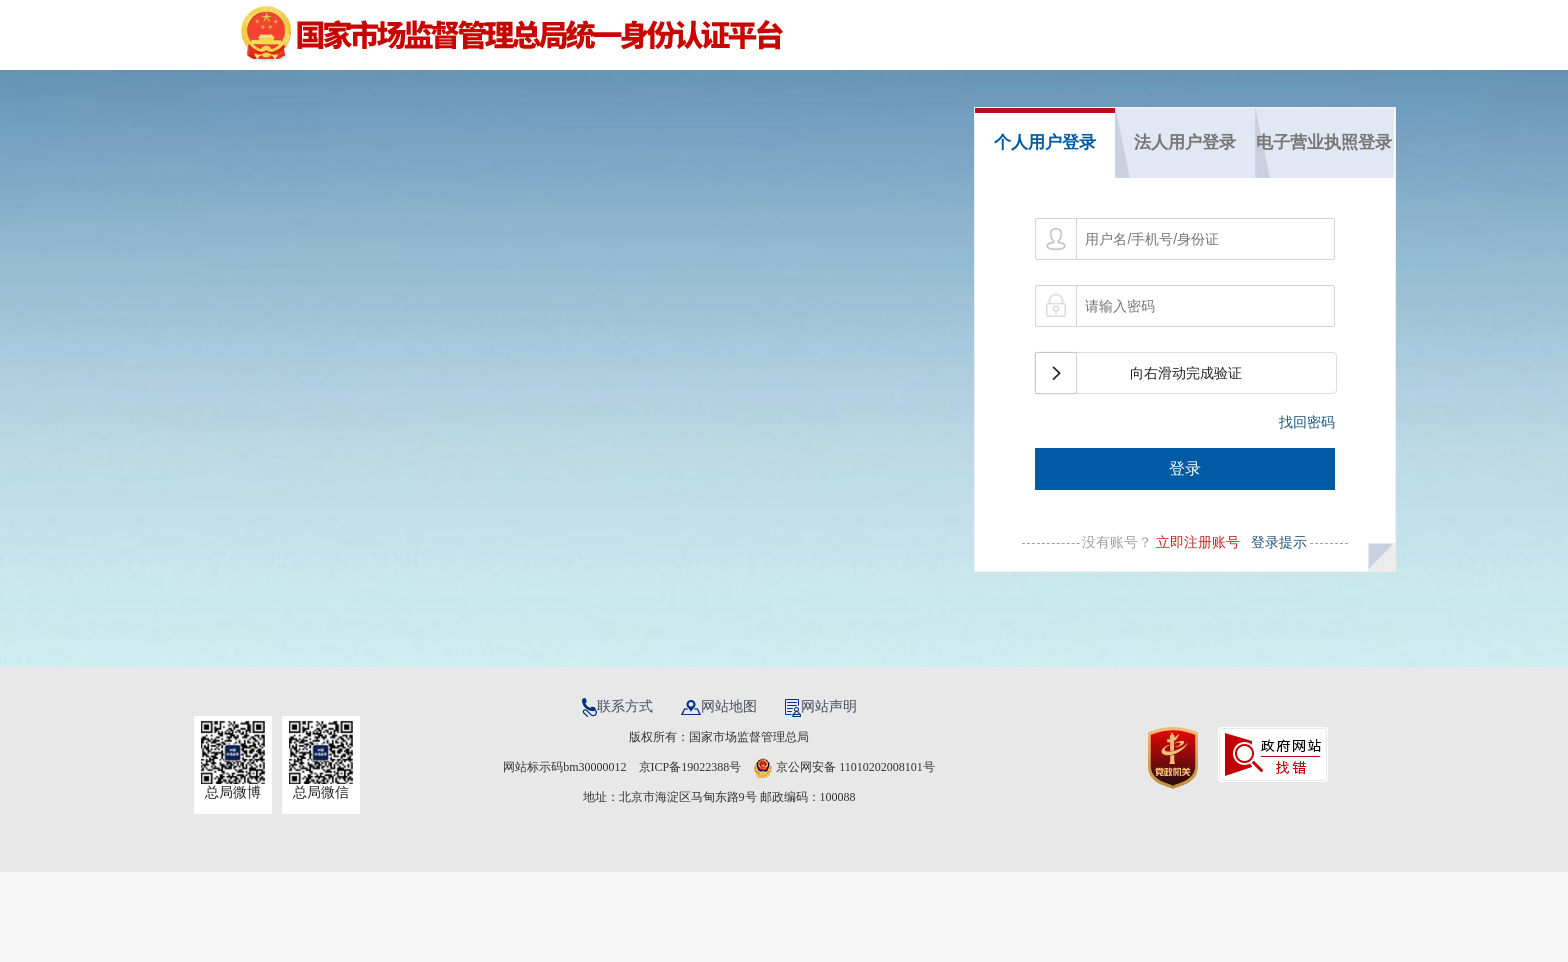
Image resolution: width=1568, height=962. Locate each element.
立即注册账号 (1198, 542)
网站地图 (721, 706)
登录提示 (1276, 542)
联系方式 (619, 706)
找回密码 (1307, 422)
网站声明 (821, 706)
